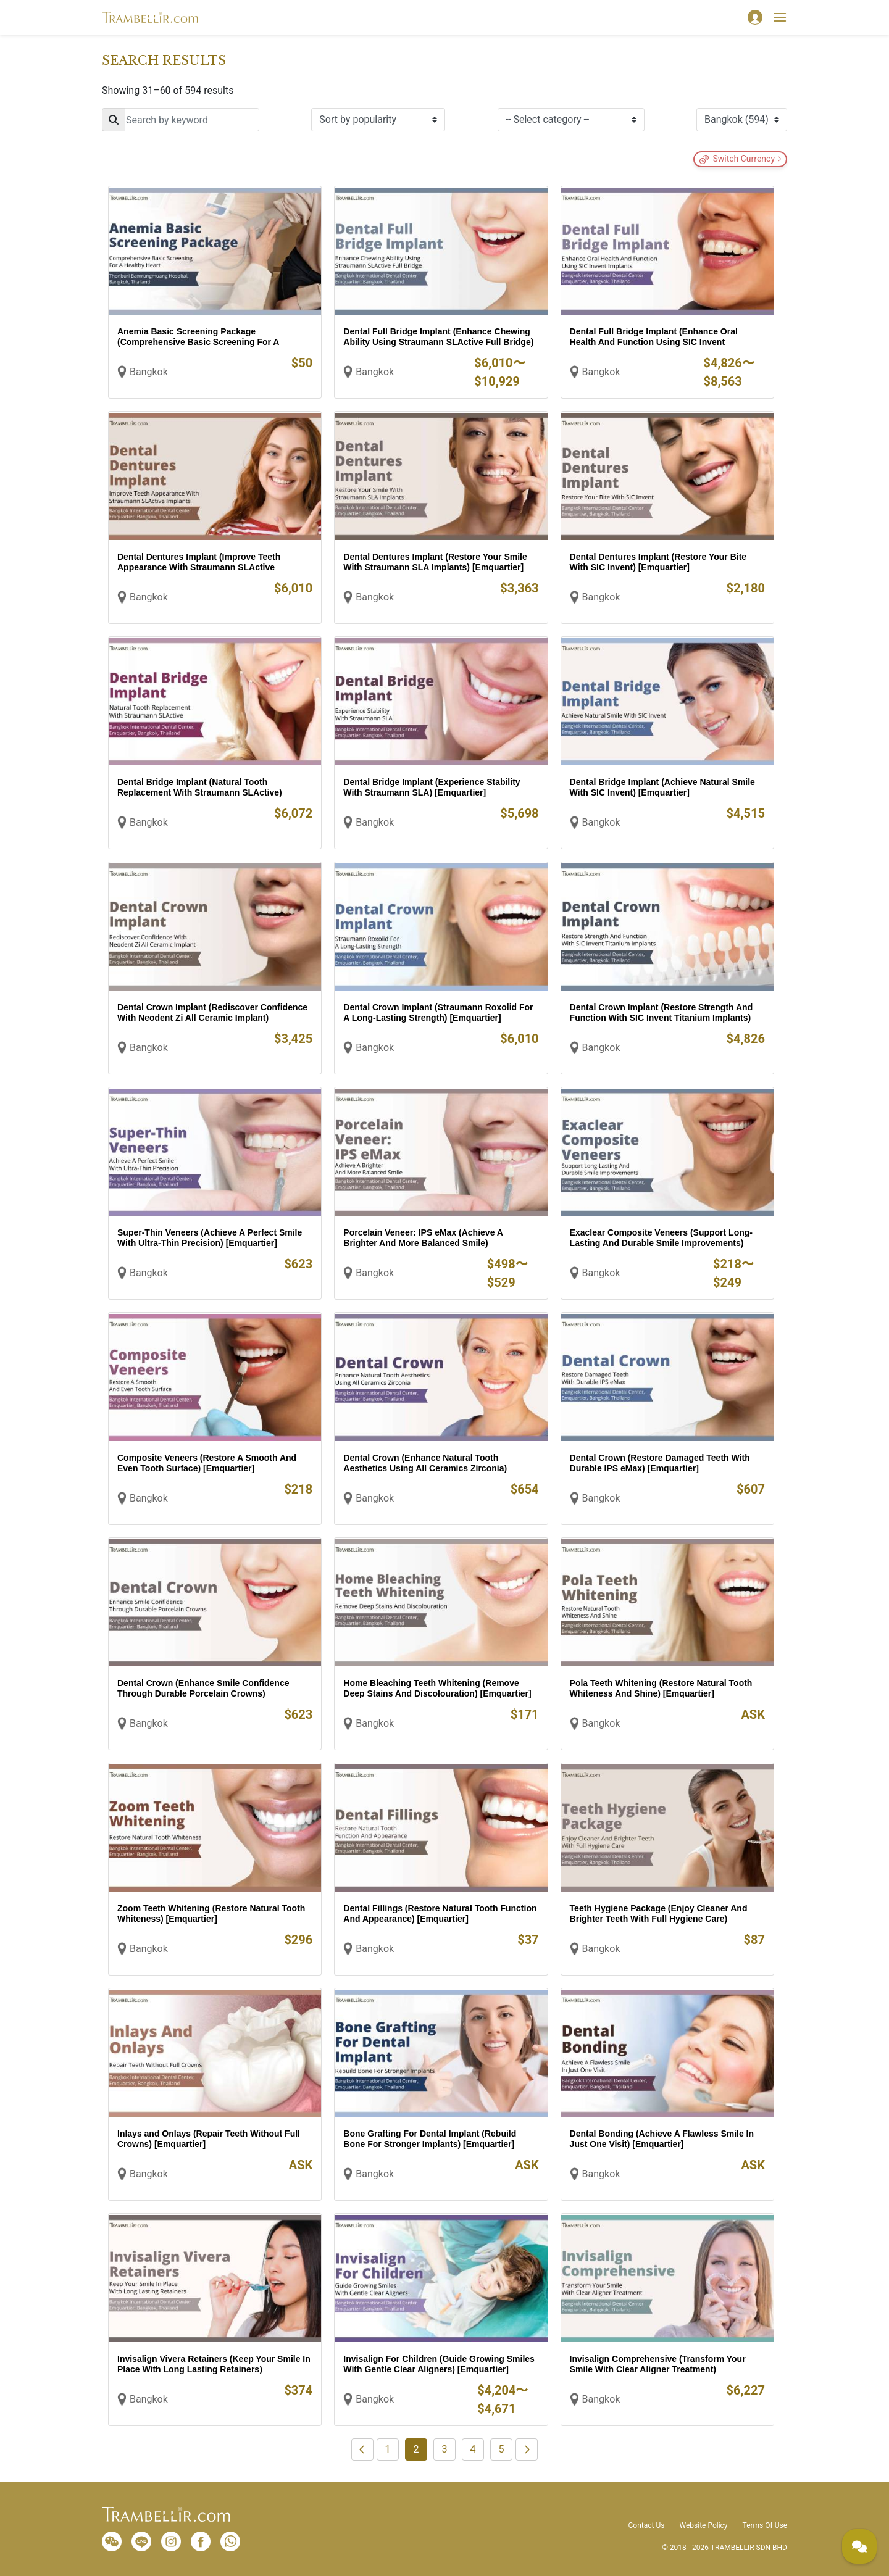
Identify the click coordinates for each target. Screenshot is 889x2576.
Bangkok (149, 372)
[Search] (180, 119)
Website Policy (703, 2525)
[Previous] (362, 2449)
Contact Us (646, 2525)
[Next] (527, 2449)
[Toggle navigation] (779, 17)
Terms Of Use (765, 2525)
